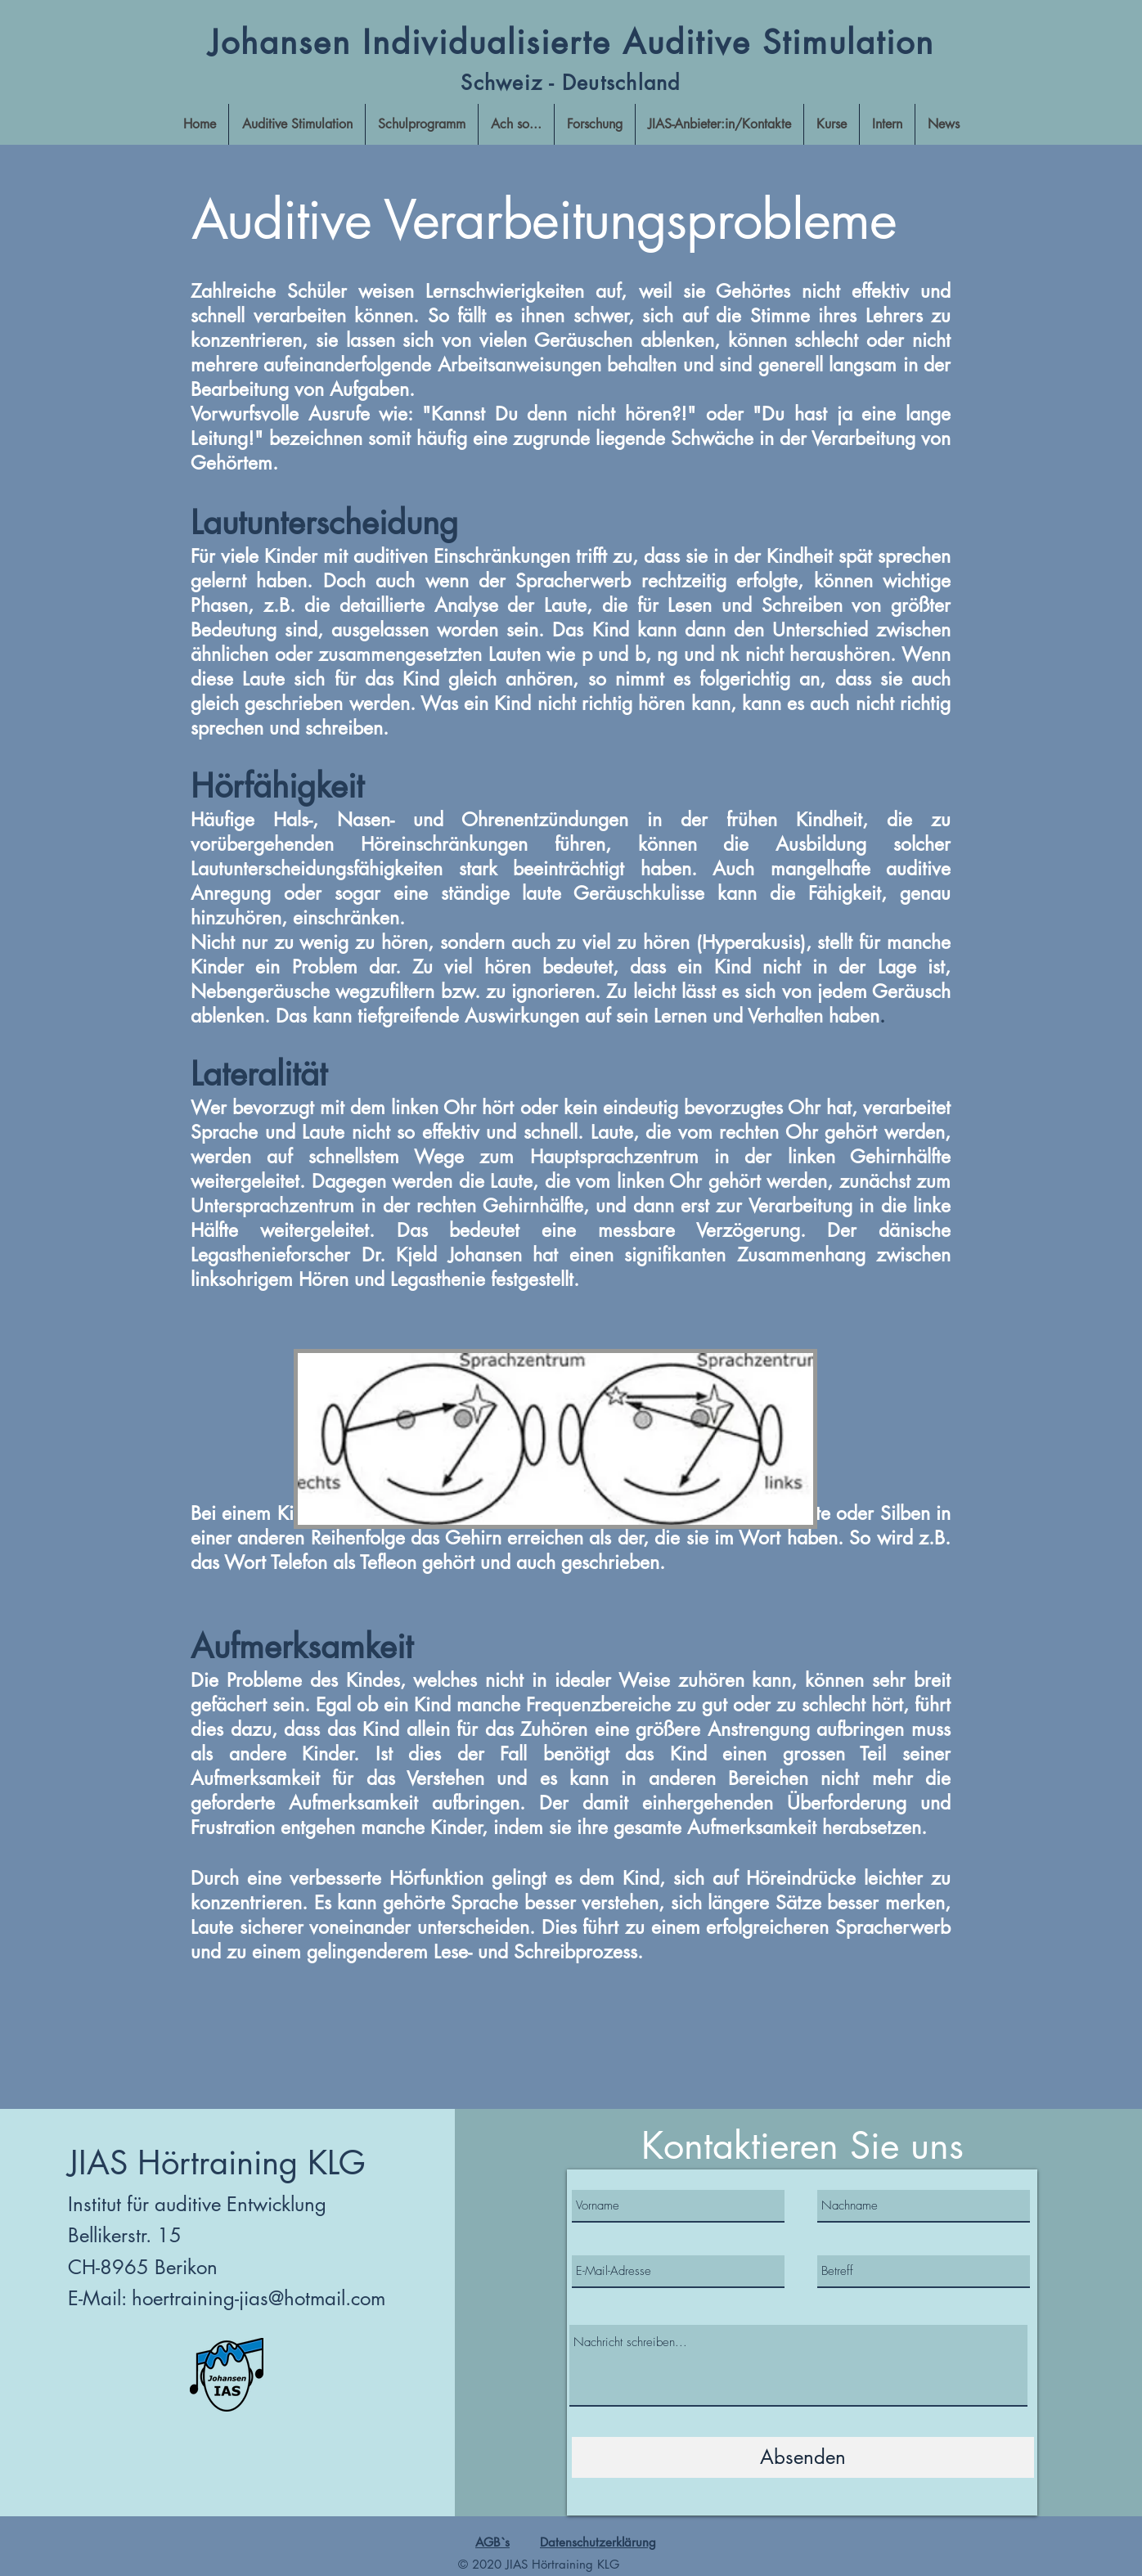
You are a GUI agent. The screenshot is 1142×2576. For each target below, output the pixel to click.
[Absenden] (803, 2457)
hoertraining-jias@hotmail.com (258, 2298)
